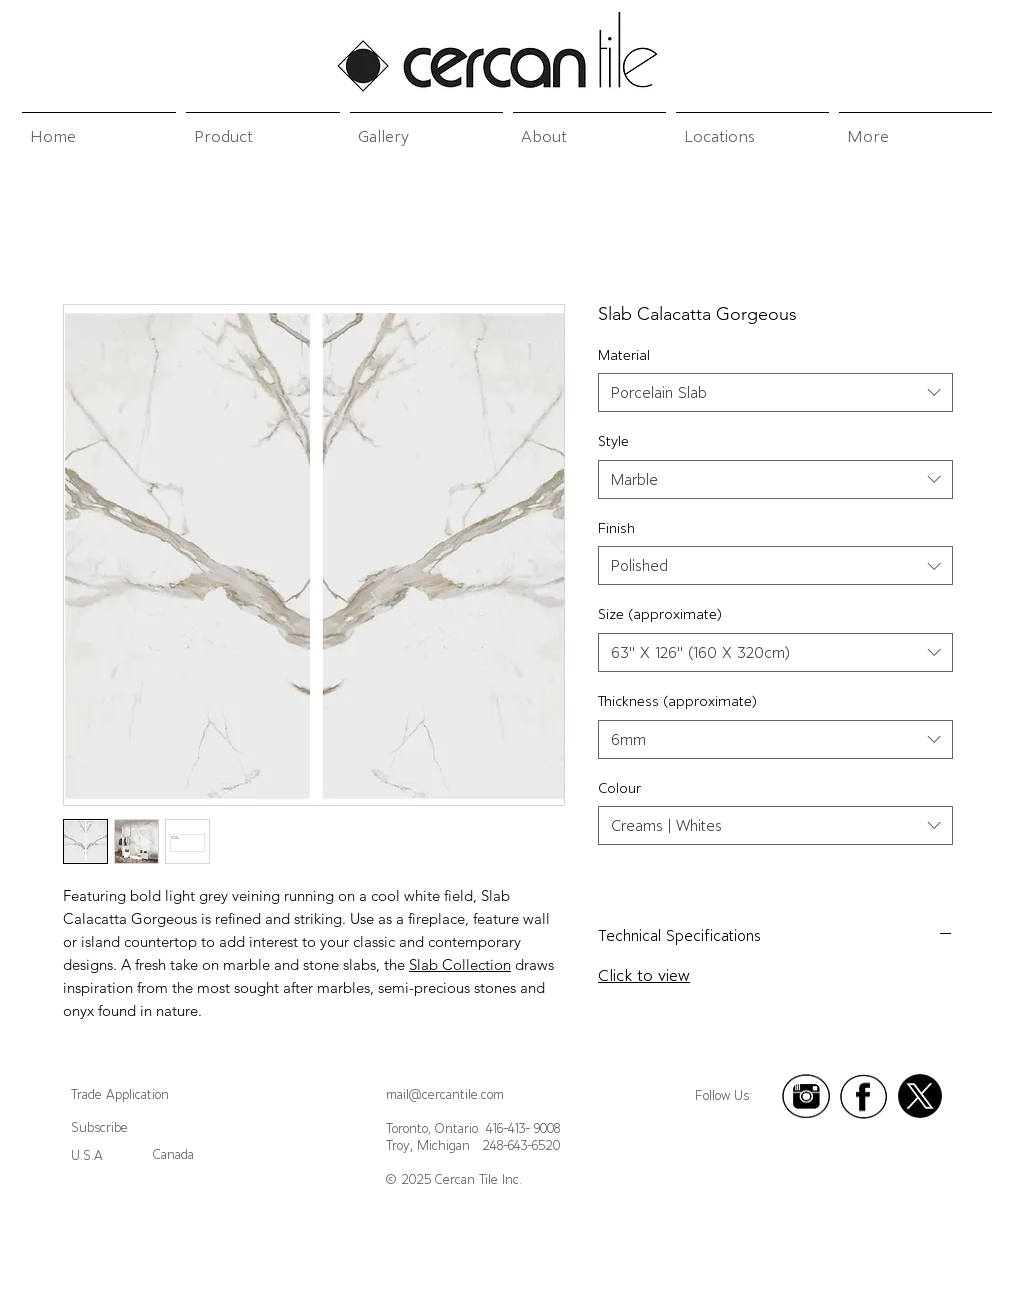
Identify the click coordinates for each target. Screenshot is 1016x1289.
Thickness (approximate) (677, 701)
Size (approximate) (660, 614)
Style (613, 441)
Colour (619, 788)
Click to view (644, 975)
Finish (616, 528)
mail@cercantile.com (445, 1094)
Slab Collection (460, 964)
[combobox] (775, 392)
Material (624, 355)
